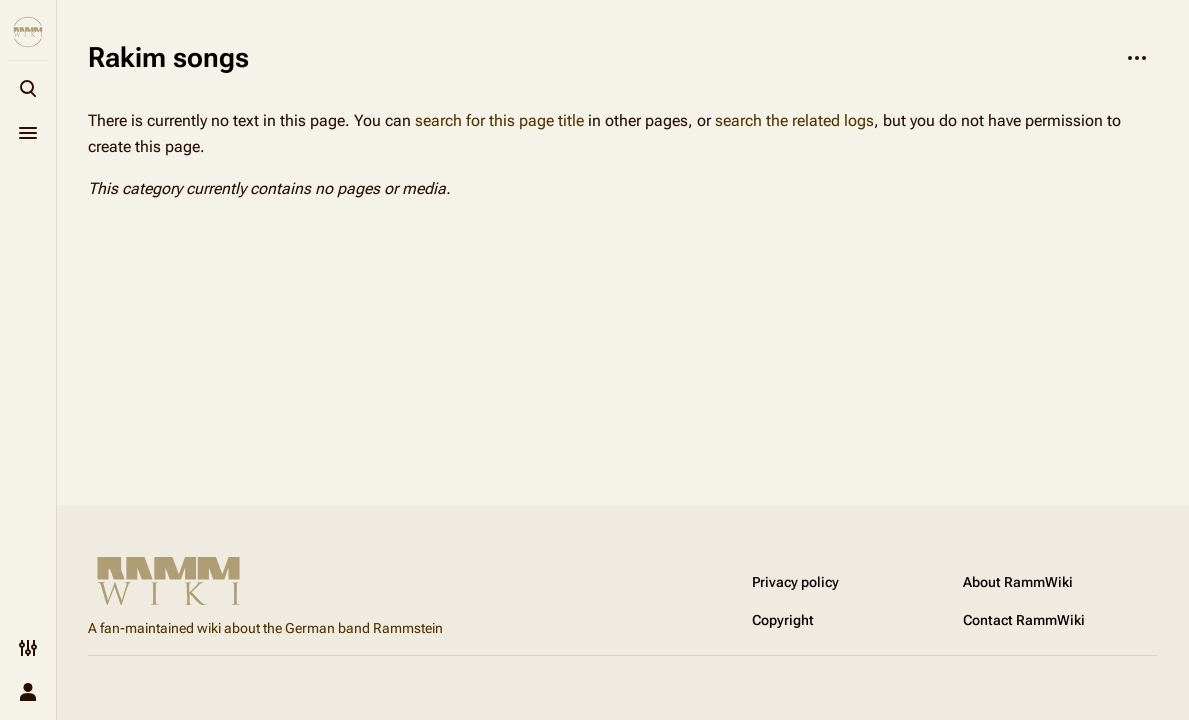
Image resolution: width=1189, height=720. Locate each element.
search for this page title (499, 120)
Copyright (783, 620)
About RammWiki (1018, 582)
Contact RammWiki (1024, 620)
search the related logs (794, 120)
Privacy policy (795, 582)
